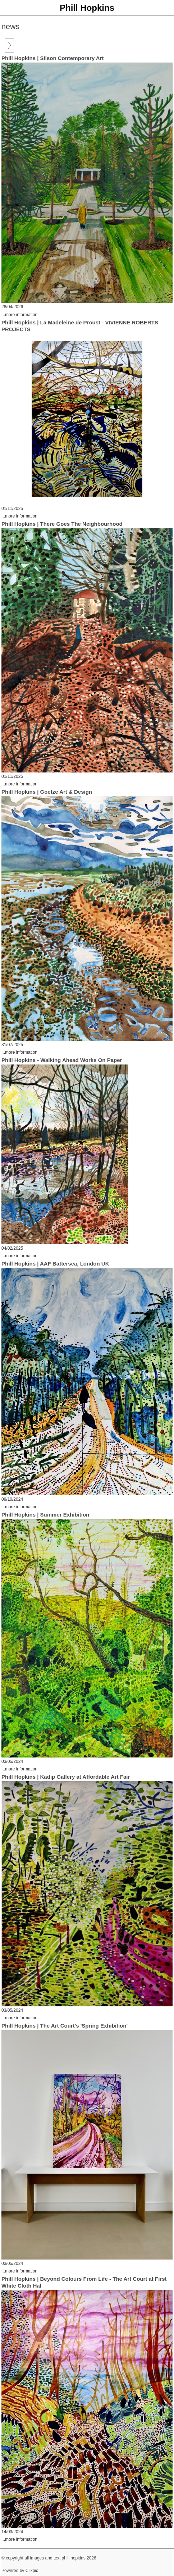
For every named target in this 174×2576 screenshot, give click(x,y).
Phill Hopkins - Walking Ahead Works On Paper (61, 1060)
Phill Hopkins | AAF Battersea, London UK (55, 1263)
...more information (19, 314)
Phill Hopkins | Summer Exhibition (45, 1515)
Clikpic (32, 2570)
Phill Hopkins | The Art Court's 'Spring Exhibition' (64, 2026)
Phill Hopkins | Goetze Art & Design (46, 792)
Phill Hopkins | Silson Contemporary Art (52, 58)
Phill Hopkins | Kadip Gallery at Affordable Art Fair (65, 1777)
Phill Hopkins (87, 8)
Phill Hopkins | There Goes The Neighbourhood (62, 524)
